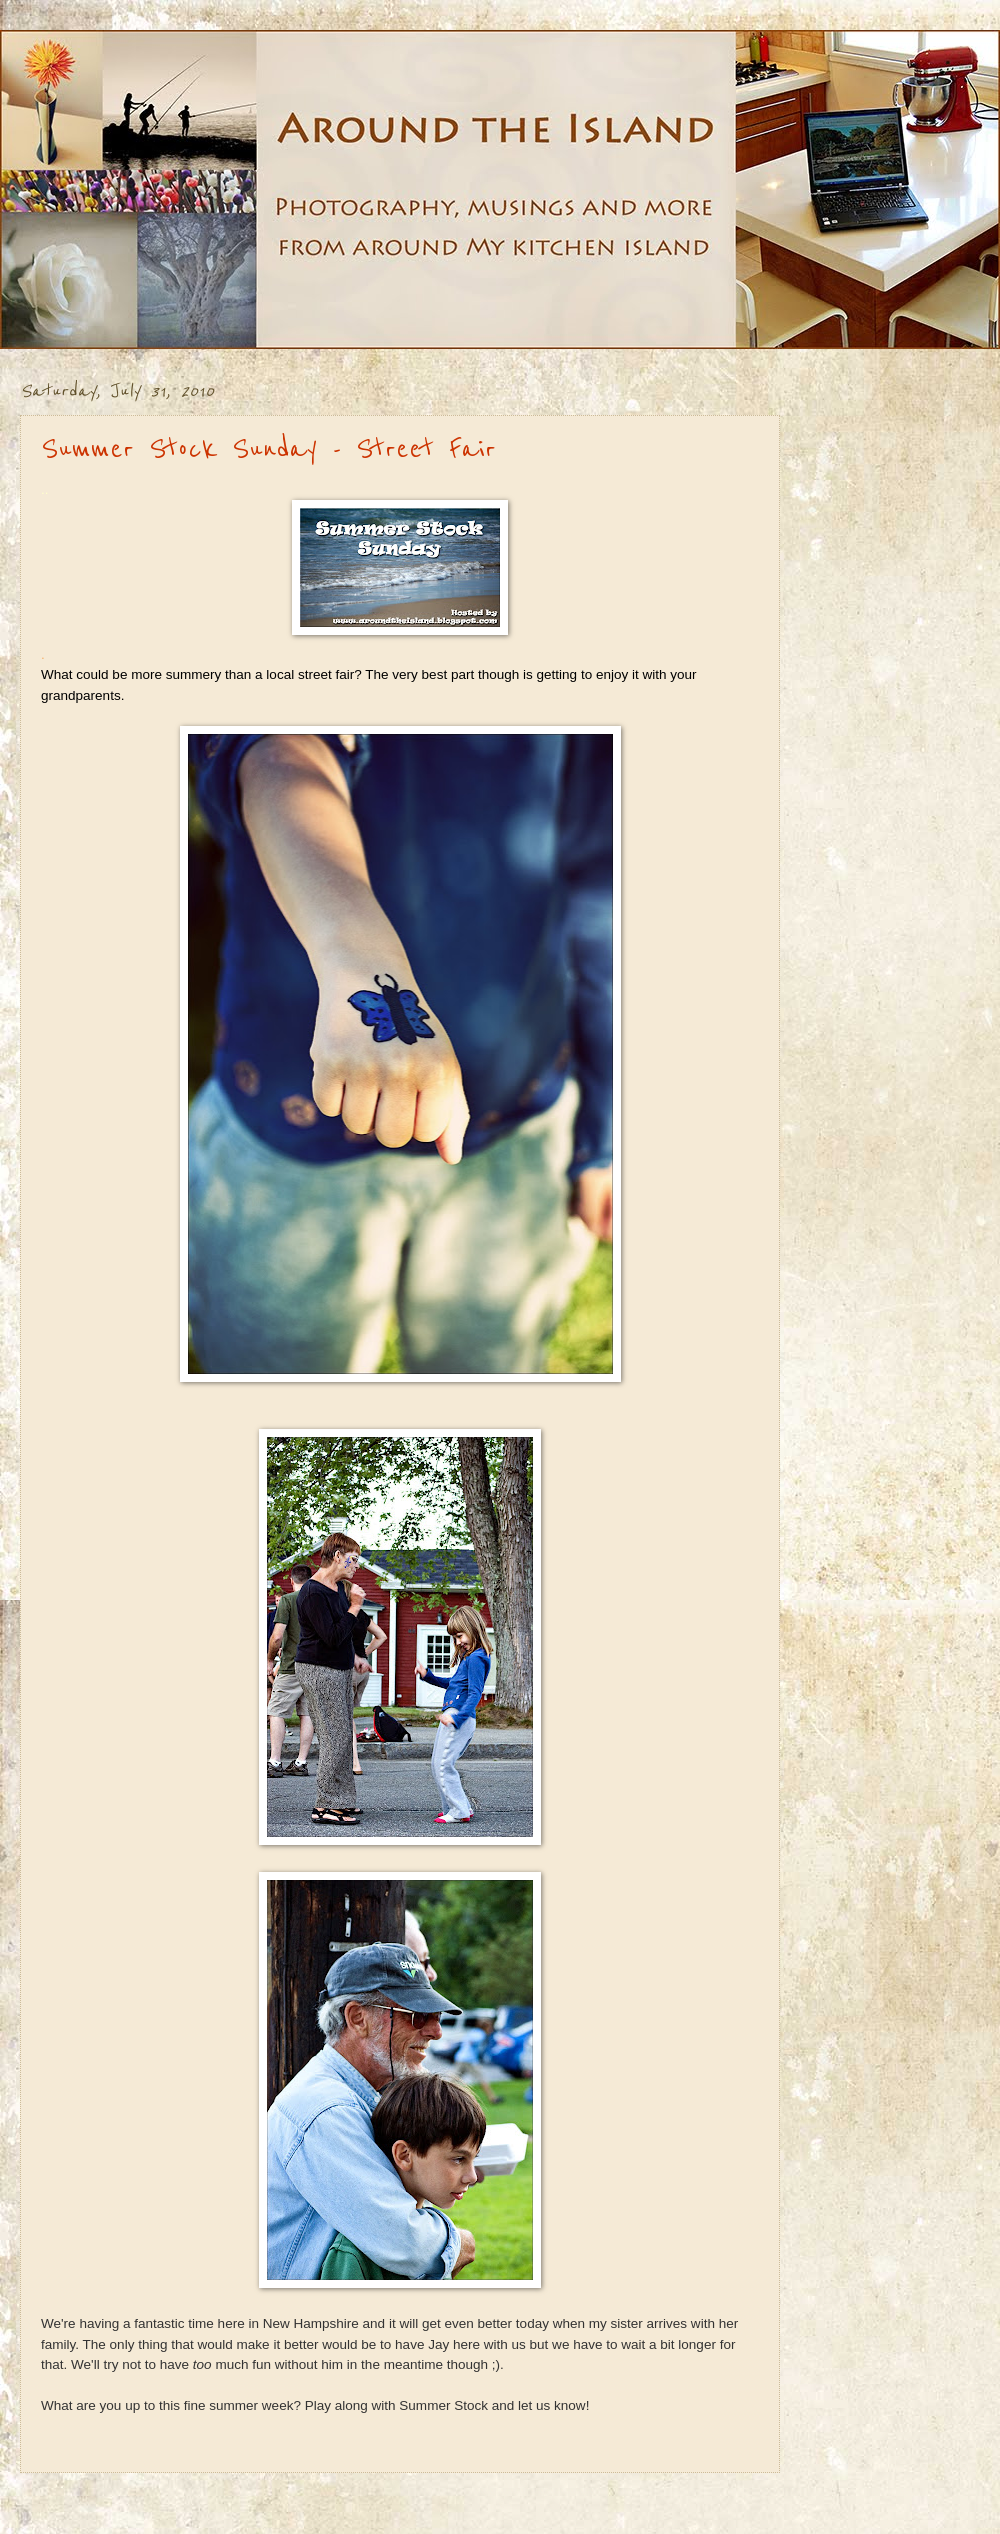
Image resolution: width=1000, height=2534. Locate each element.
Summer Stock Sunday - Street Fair (268, 449)
